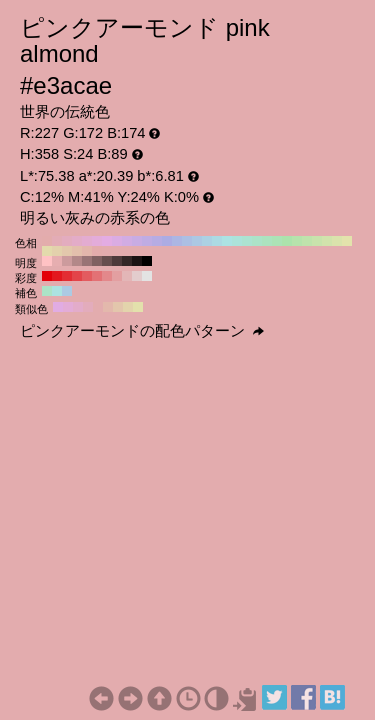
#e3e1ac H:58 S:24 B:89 (138, 307)
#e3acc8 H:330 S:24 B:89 (77, 241)
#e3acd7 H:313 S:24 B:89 (68, 307)
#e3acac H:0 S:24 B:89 (97, 251)
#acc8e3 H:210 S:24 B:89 (197, 241)
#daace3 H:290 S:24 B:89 (117, 241)
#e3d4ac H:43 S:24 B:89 (128, 307)
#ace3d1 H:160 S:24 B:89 (247, 241)
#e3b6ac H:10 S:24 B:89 (87, 251)
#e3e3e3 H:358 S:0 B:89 (147, 276)
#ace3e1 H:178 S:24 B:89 (57, 291)
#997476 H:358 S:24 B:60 (87, 261)
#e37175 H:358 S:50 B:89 (97, 276)
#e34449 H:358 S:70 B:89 (77, 276)
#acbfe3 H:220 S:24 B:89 (187, 241)
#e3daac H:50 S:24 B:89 (47, 251)
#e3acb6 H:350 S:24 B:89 (57, 241)
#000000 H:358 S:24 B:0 (147, 261)
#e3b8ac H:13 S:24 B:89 (108, 307)
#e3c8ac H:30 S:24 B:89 (67, 251)
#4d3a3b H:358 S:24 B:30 (117, 261)
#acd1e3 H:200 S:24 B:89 (207, 241)
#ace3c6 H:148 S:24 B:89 (47, 291)
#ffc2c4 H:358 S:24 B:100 (47, 261)
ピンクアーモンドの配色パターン (142, 331)
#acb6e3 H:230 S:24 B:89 (177, 241)
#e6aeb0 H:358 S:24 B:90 (57, 261)
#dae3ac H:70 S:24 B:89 (337, 241)
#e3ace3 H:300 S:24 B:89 (107, 241)
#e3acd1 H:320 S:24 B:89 (87, 241)
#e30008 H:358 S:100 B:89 (47, 276)
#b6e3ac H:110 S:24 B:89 (297, 241)
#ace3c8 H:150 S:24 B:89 (257, 241)
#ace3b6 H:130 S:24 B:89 (277, 241)
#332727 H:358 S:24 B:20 (127, 261)
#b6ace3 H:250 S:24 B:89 (157, 241)
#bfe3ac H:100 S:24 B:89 (307, 241)
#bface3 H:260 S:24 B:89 (147, 241)
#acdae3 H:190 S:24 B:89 (217, 241)
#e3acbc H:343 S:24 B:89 (88, 307)
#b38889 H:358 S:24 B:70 (77, 261)
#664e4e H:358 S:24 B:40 (107, 261)
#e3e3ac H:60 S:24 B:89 (347, 241)
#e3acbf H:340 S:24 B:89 (67, 241)
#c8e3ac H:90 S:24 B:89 (317, 241)
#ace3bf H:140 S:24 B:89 (267, 241)
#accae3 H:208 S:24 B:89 (67, 291)
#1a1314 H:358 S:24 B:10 (137, 261)
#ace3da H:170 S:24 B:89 (237, 241)
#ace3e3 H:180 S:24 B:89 (227, 241)
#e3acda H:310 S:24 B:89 (97, 241)
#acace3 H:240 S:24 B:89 (167, 241)
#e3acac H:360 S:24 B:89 (47, 241)
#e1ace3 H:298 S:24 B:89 (58, 307)
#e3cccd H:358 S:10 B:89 (137, 276)
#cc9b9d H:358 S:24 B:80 (67, 261)
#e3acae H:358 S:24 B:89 (98, 307)
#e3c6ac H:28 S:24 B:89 (118, 307)
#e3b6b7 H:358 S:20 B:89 (127, 276)
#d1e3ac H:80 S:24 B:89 (327, 241)
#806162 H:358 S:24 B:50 (97, 261)
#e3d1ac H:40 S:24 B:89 (57, 251)
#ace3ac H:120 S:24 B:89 (287, 241)
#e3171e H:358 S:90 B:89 (57, 276)
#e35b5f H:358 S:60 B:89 (87, 276)
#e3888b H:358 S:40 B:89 (107, 276)
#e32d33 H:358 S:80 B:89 (67, 276)
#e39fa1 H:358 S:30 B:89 (117, 276)
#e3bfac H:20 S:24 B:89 (77, 251)
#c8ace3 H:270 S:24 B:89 (137, 241)
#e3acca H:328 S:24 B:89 (78, 307)
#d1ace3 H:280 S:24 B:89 (127, 241)
